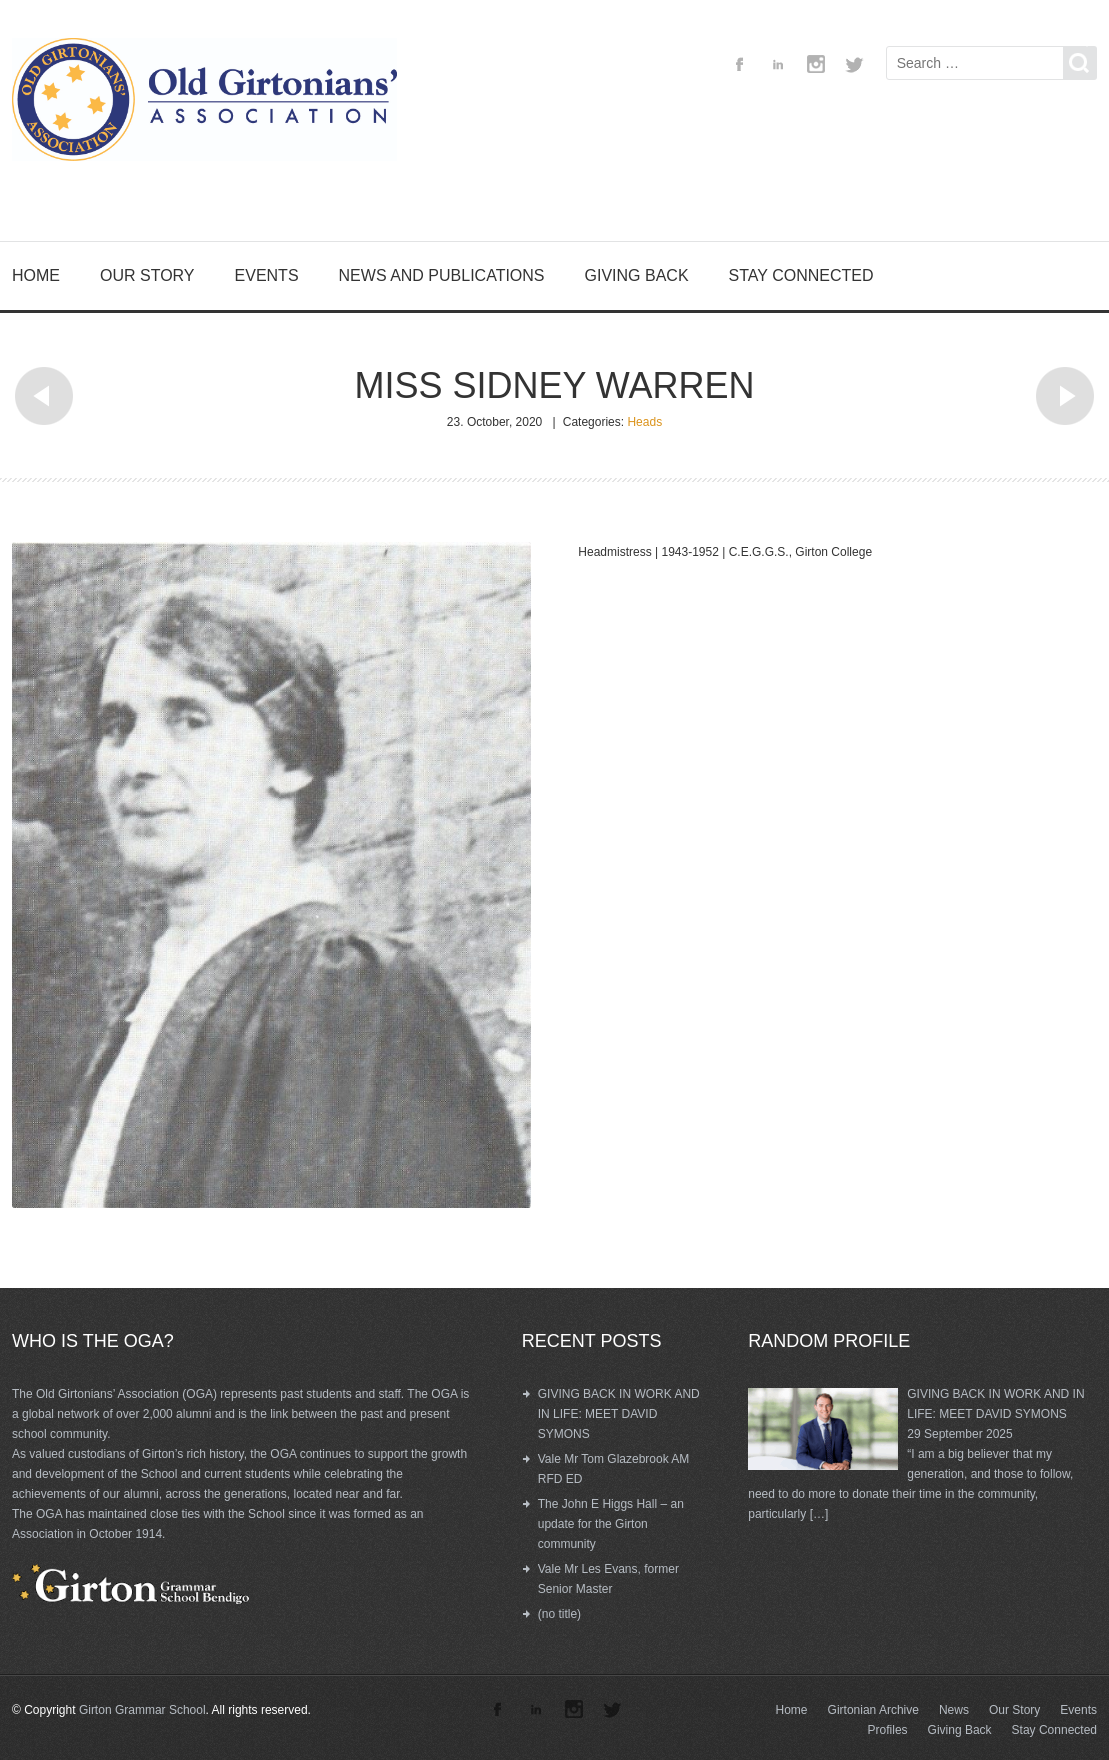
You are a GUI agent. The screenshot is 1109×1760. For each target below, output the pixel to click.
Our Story (147, 275)
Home (36, 275)
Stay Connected (801, 275)
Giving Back (637, 275)
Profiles (888, 1730)
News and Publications (442, 275)
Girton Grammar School (142, 1710)
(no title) (559, 1614)
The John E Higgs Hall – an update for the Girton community (611, 1524)
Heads (644, 422)
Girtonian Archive (873, 1710)
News (954, 1710)
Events (267, 275)
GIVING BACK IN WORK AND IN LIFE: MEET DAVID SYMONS (619, 1414)
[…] (819, 1514)
